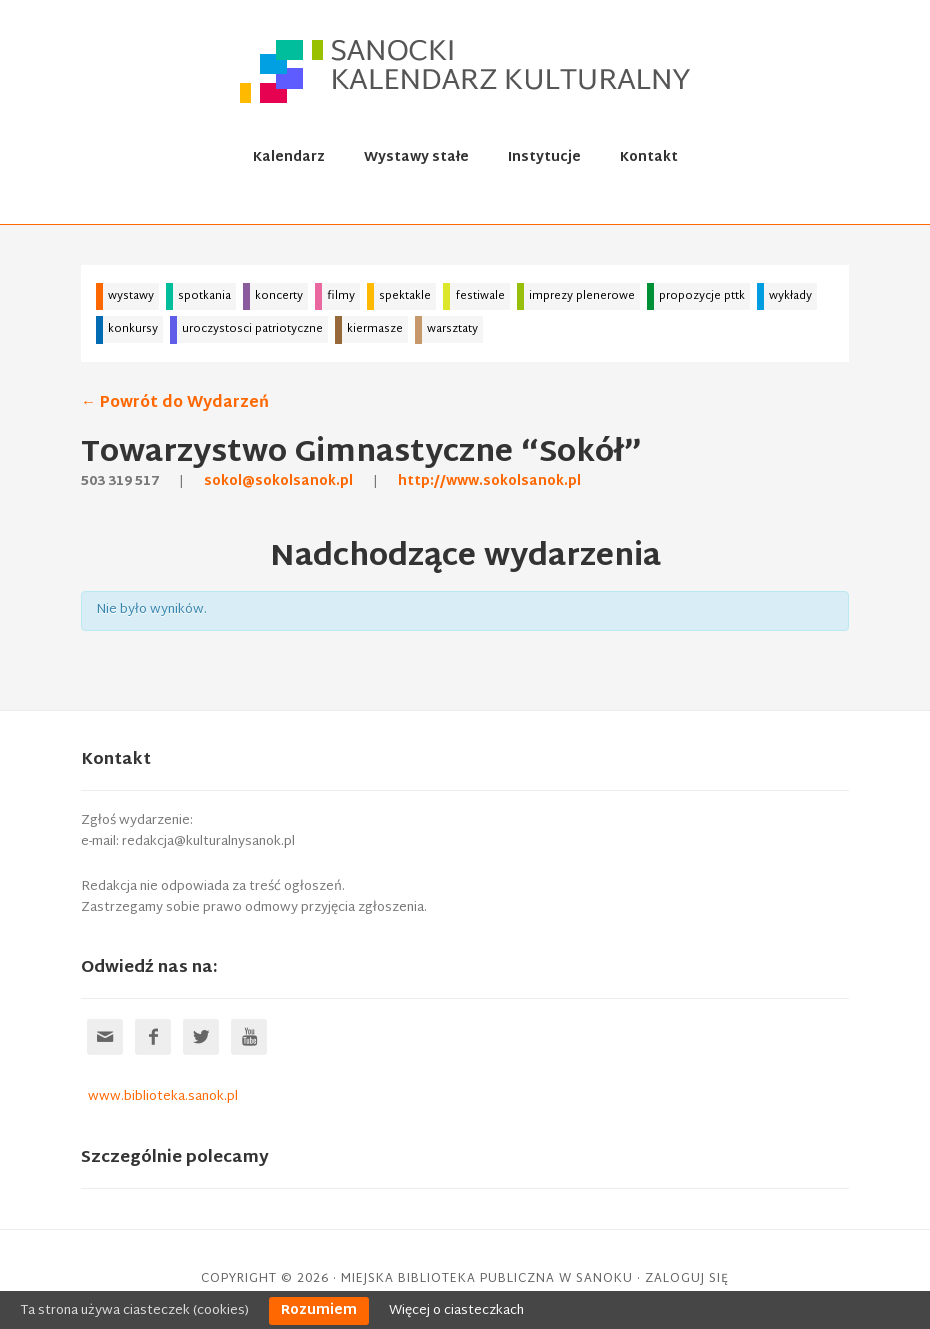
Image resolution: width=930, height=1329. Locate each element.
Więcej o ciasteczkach (456, 1311)
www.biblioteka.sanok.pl (163, 1097)
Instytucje (544, 158)
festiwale (480, 296)
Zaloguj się (687, 1279)
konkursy (133, 329)
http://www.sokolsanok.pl (489, 482)
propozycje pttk (702, 296)
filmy (341, 296)
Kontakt (649, 158)
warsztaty (452, 329)
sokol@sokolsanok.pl (278, 482)
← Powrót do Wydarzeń (175, 403)
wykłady (790, 296)
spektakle (405, 296)
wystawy (131, 296)
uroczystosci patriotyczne (252, 329)
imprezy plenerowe (582, 296)
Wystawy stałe (416, 158)
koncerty (279, 296)
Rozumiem (319, 1311)
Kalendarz (289, 158)
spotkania (204, 296)
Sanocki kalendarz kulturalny (467, 71)
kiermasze (375, 329)
